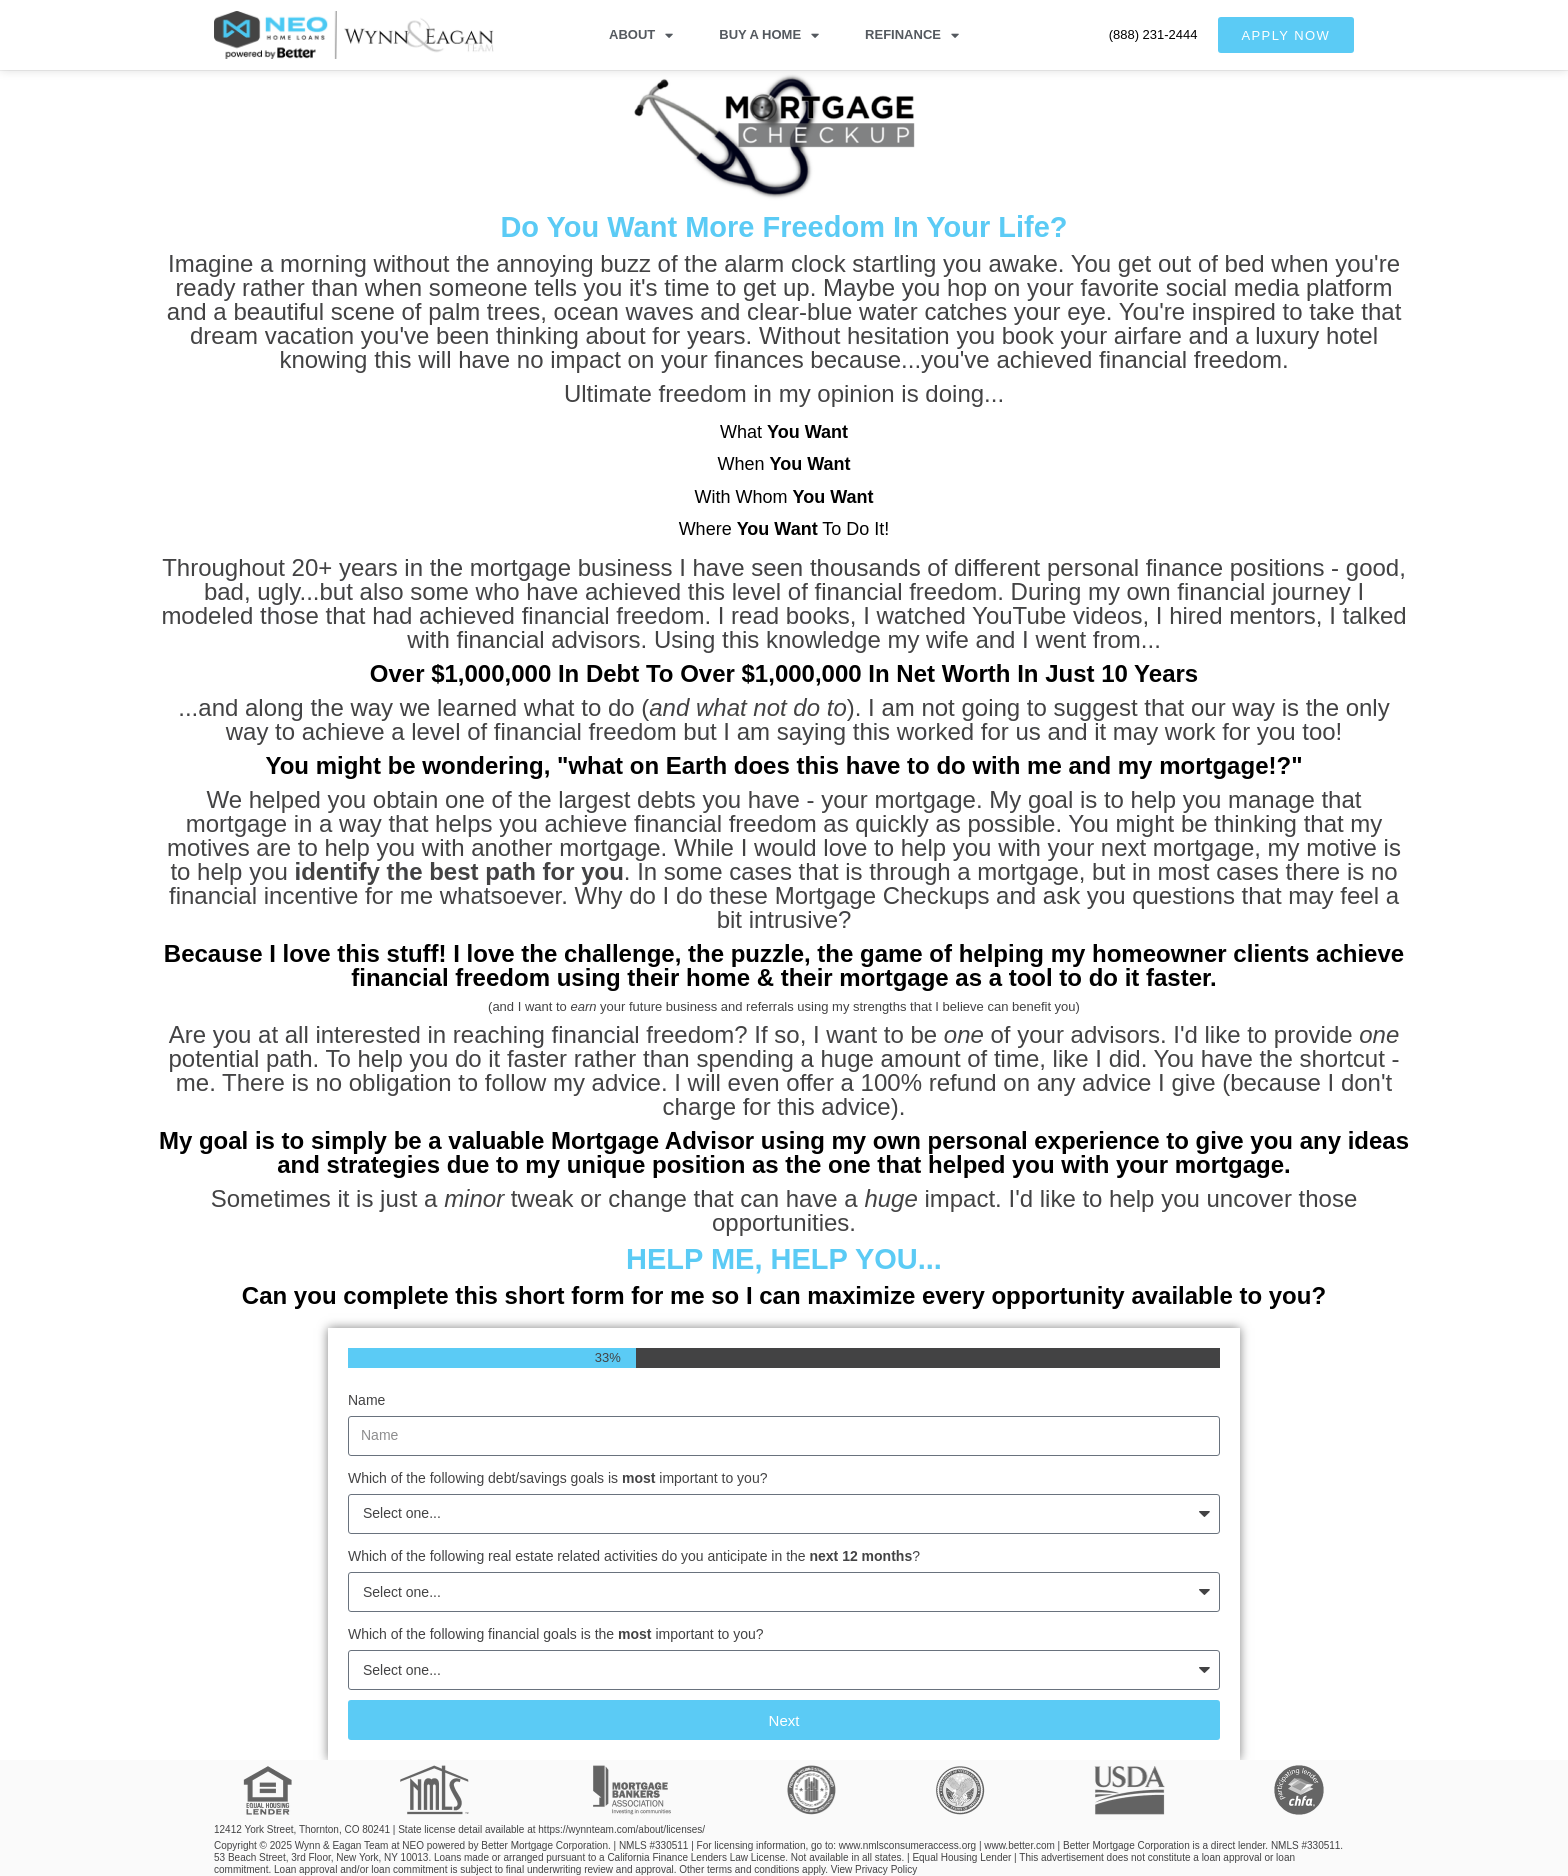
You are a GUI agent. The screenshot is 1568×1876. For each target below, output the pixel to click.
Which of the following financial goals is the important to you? (556, 1634)
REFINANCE (912, 35)
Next (784, 1720)
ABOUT (641, 35)
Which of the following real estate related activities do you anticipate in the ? (634, 1556)
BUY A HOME (769, 35)
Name (366, 1400)
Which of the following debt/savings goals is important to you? (557, 1478)
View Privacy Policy (874, 1869)
